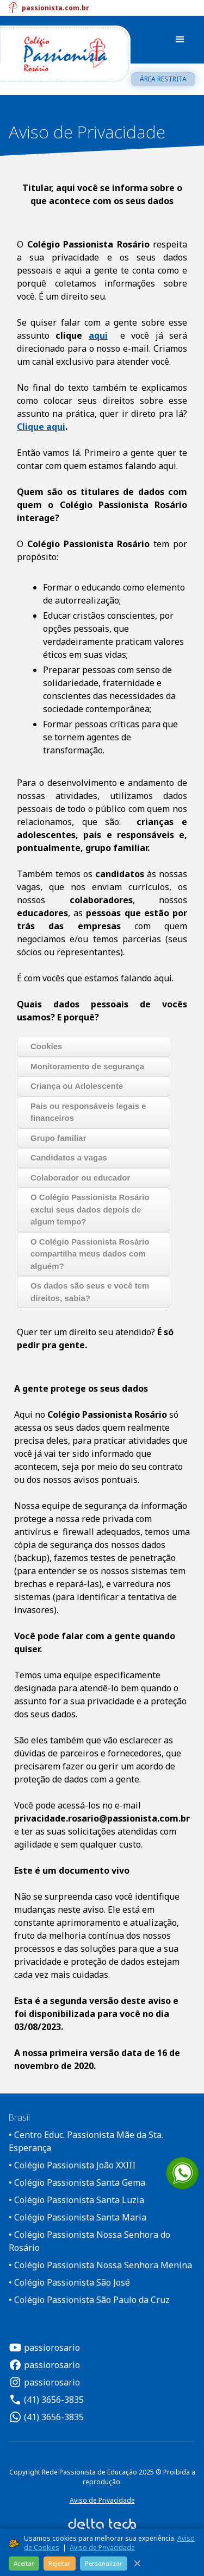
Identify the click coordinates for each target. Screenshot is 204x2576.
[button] (180, 39)
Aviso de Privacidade (102, 2500)
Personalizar (103, 2563)
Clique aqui (41, 427)
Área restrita (163, 79)
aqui (98, 335)
